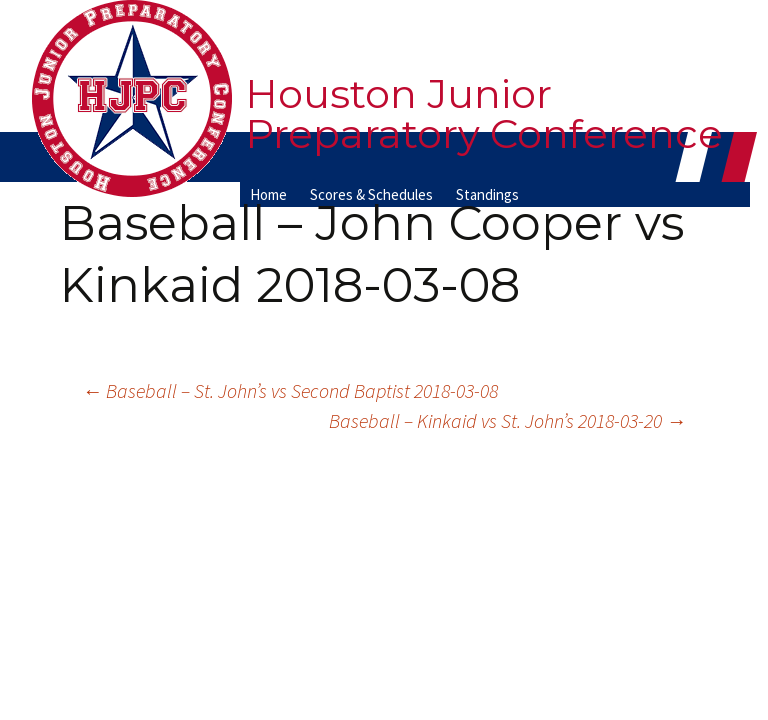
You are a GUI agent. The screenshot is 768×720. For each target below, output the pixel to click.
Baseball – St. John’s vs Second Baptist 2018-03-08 (290, 390)
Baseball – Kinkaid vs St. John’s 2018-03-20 (507, 420)
